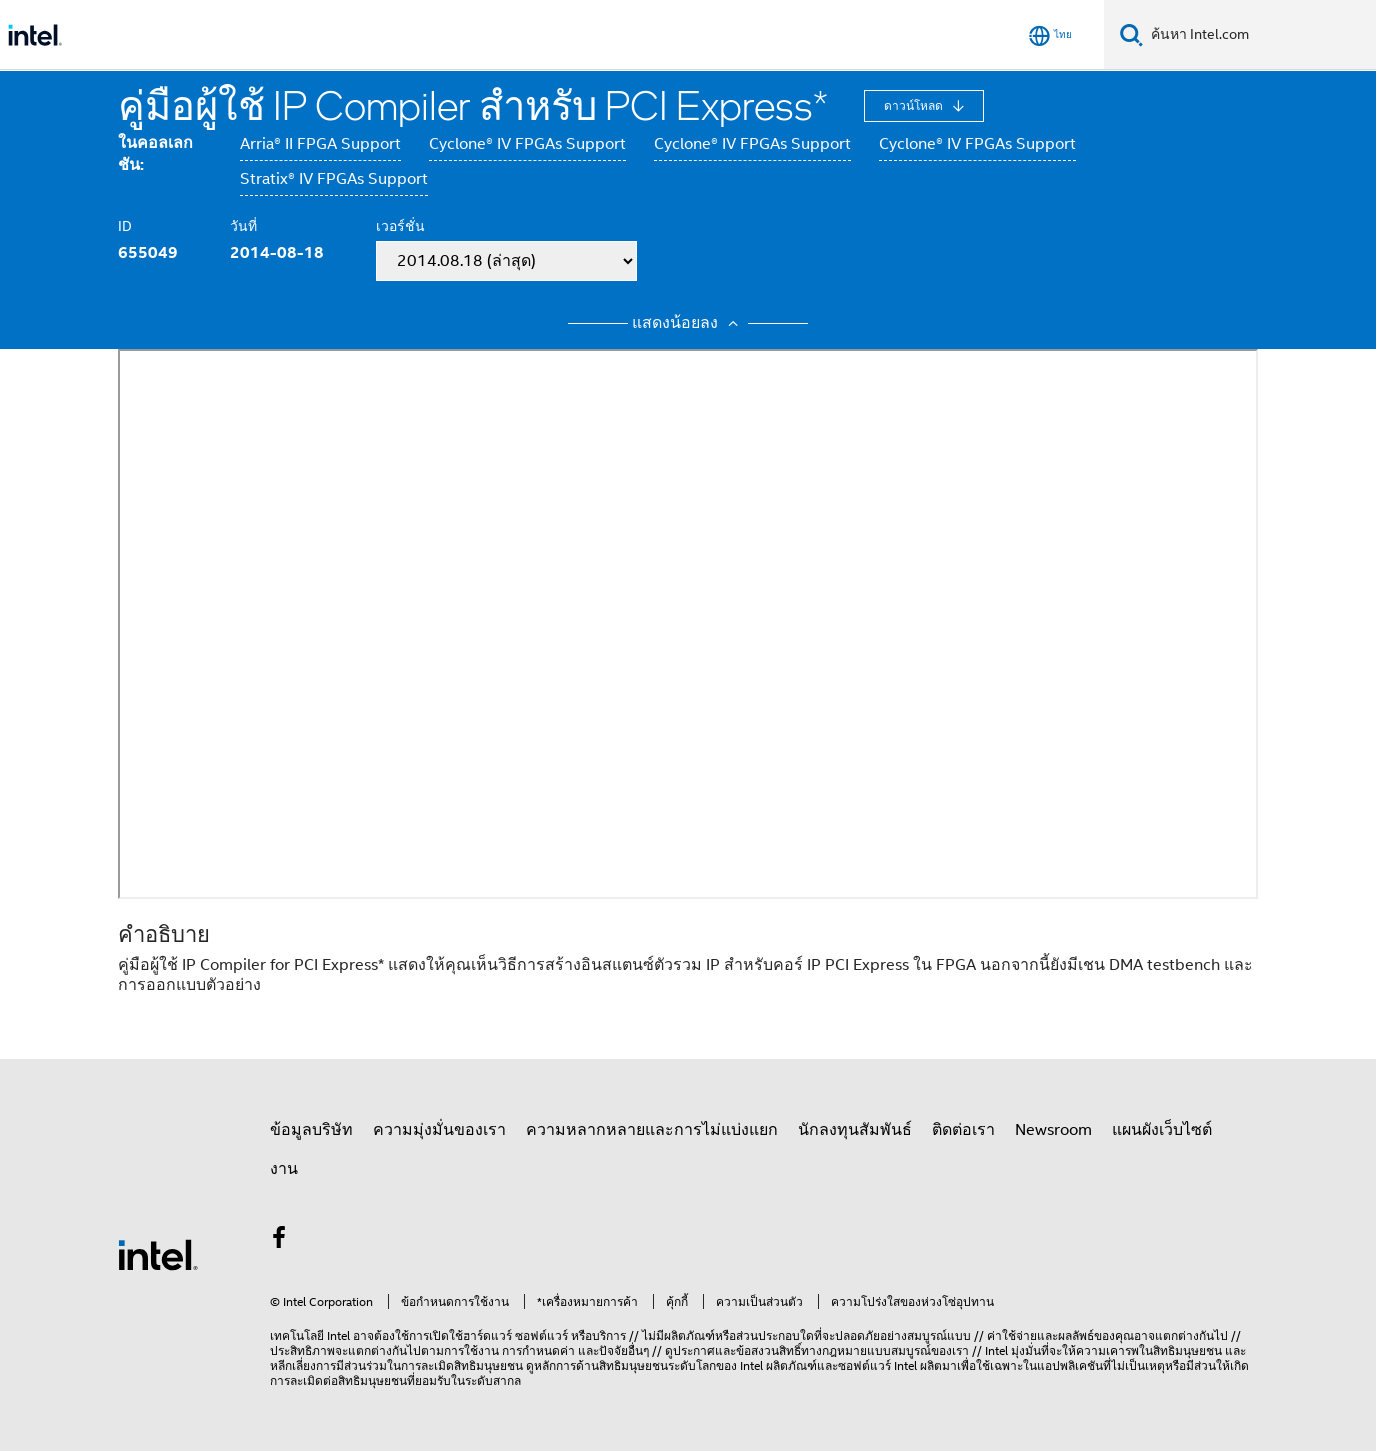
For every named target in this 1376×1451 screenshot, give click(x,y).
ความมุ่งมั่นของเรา (439, 1130)
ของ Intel (739, 1365)
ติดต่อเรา (963, 1130)
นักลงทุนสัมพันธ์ (855, 1130)
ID (125, 226)
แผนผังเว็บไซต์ (1162, 1130)
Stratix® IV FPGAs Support (334, 179)
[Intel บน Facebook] (279, 1241)
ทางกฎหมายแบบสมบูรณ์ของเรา (885, 1350)
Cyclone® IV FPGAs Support (527, 144)
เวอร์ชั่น (400, 226)
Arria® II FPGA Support (320, 144)
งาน (284, 1169)
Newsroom (1053, 1130)
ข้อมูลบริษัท (311, 1130)
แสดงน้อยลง (688, 323)
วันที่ (243, 226)
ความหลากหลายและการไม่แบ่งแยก (652, 1130)
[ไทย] (1050, 35)
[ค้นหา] (1131, 34)
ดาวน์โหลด (915, 105)
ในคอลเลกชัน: (155, 154)
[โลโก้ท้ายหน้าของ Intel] (158, 1254)
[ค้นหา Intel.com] (1259, 35)
